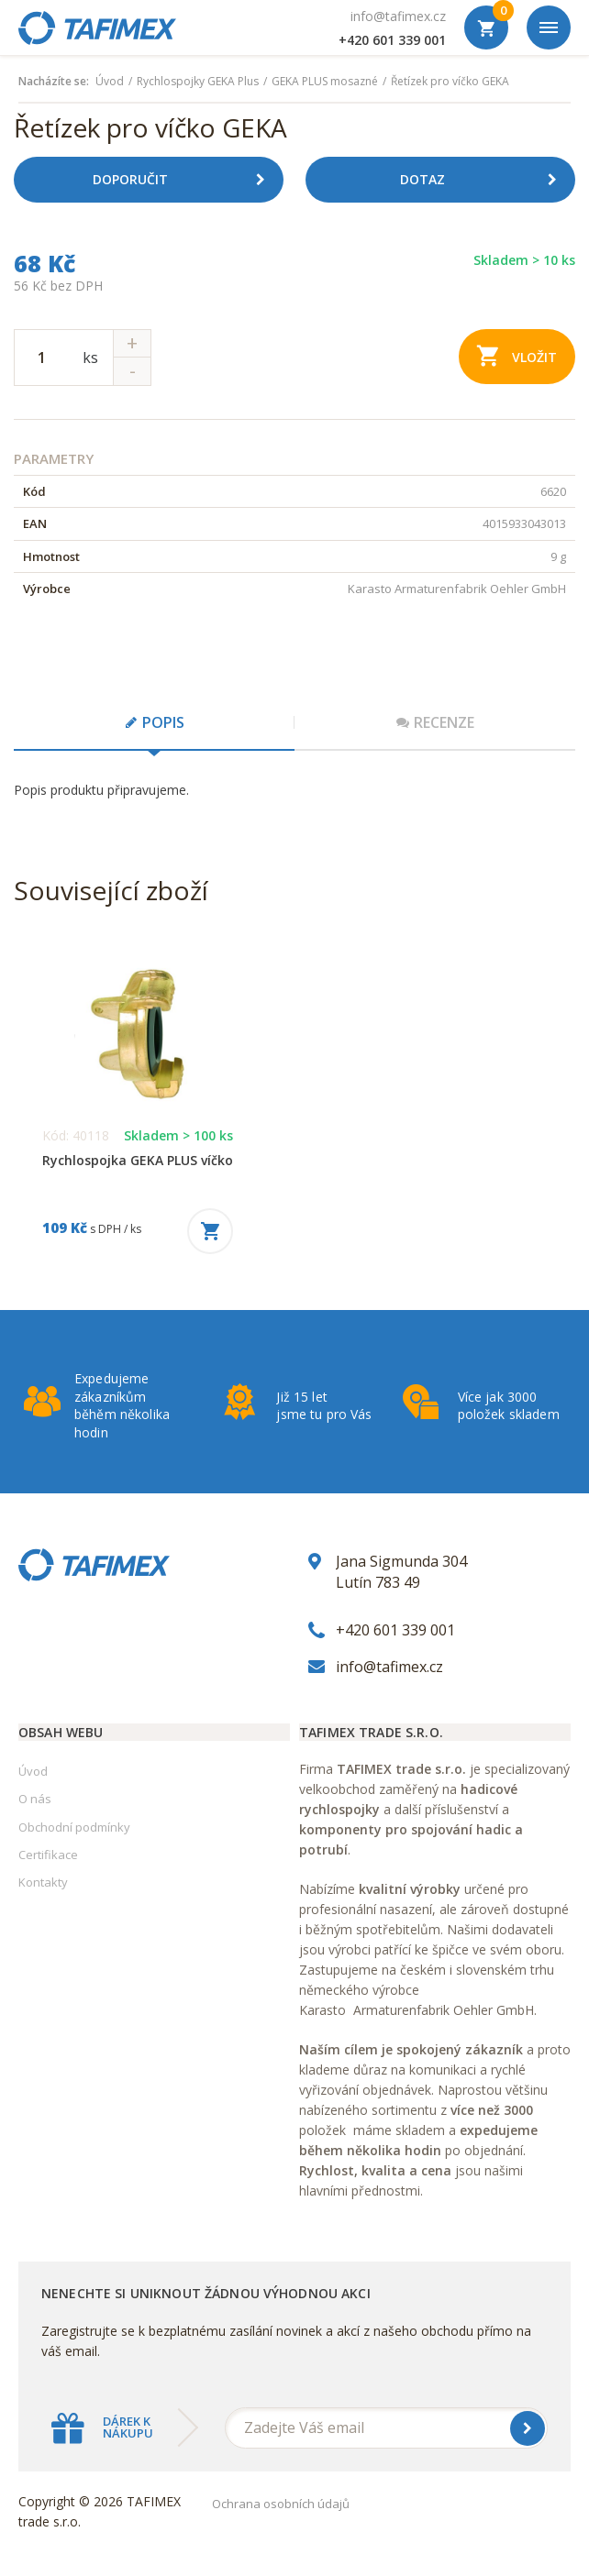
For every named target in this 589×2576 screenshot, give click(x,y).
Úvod (109, 81)
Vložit (517, 355)
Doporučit (186, 179)
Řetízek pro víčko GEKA (450, 81)
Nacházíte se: (53, 81)
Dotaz (485, 179)
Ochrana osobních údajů (281, 2503)
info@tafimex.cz (398, 16)
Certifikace (48, 1854)
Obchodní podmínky (74, 1827)
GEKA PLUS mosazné (325, 81)
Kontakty (43, 1882)
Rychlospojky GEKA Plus (198, 81)
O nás (34, 1798)
